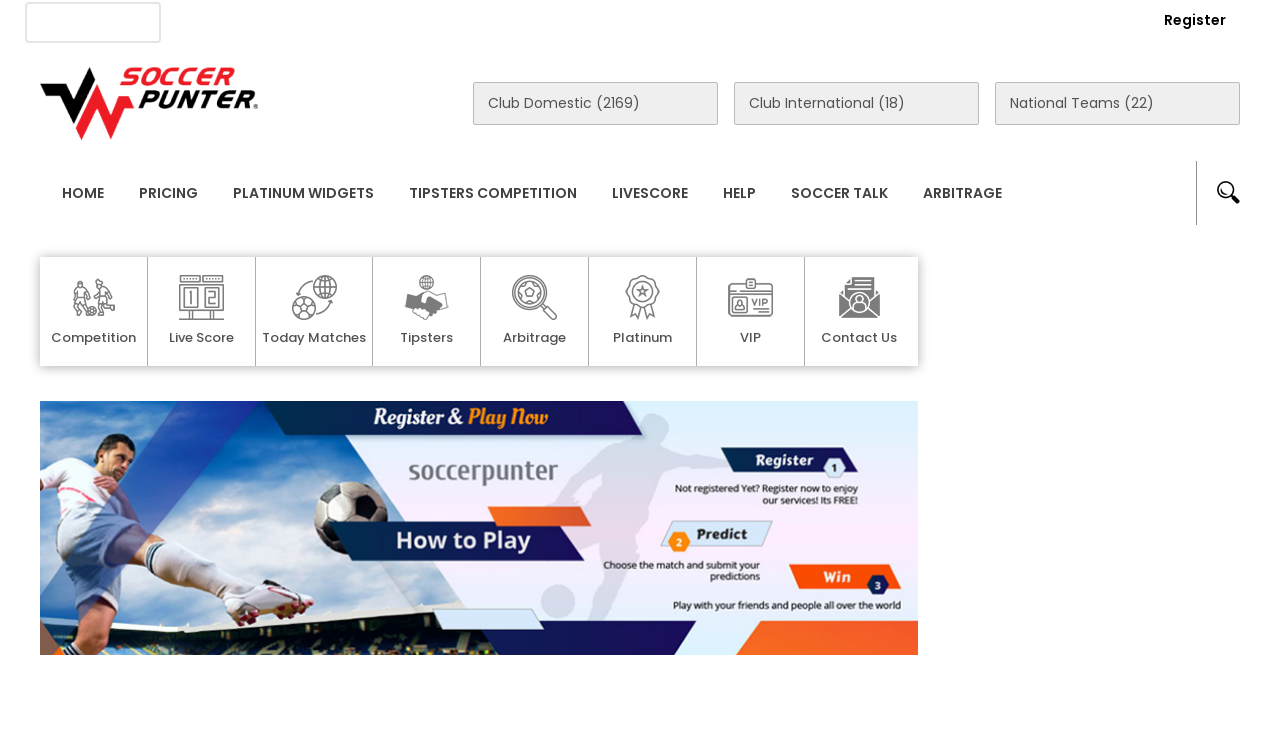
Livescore (650, 193)
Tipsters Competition (493, 193)
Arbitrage (962, 193)
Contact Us (500, 21)
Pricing (168, 193)
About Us (228, 21)
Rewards (609, 21)
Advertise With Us (360, 21)
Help (739, 193)
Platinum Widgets (303, 193)
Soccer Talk (839, 193)
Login (1086, 20)
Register (1195, 20)
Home (83, 193)
